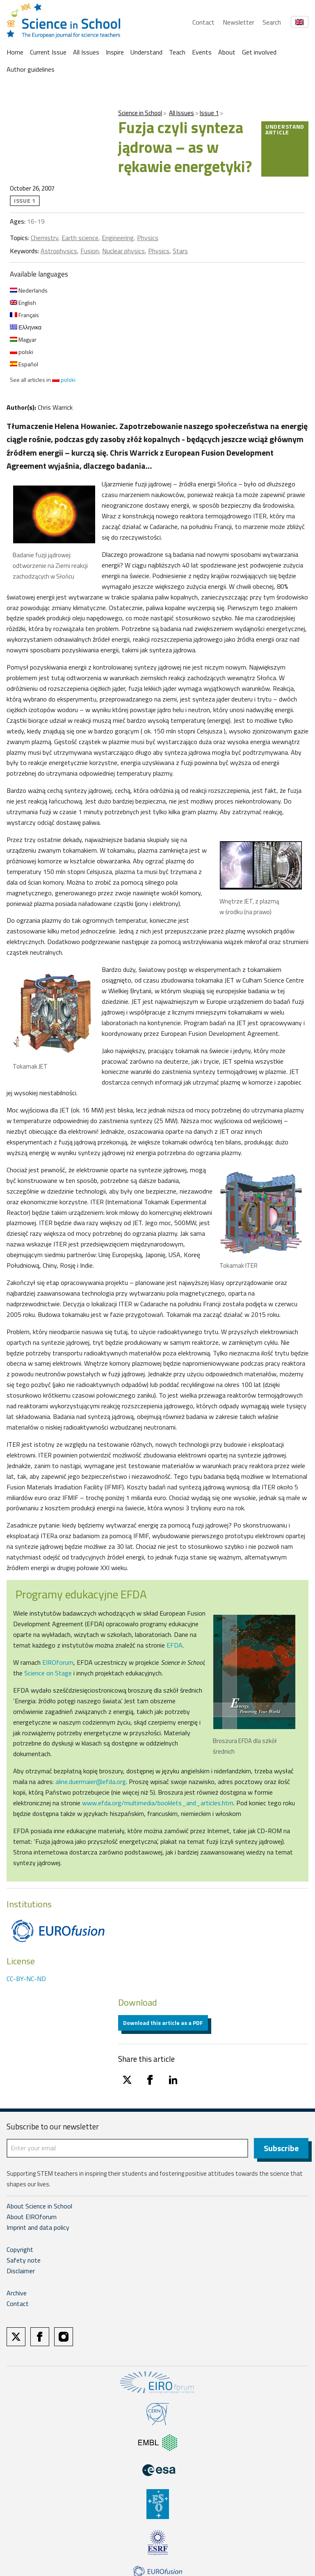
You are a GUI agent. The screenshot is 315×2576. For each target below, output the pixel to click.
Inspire (115, 52)
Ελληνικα (25, 327)
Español (24, 364)
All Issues (86, 52)
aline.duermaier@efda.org (90, 1781)
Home (15, 52)
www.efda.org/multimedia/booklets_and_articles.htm (157, 1803)
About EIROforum (32, 2217)
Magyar (23, 339)
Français (24, 315)
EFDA (175, 1645)
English (23, 302)
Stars (180, 251)
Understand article (284, 129)
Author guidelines (31, 69)
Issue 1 (209, 113)
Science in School (140, 113)
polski (21, 351)
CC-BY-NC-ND (26, 1979)
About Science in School (39, 2207)
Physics (147, 238)
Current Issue (48, 52)
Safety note (24, 2261)
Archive (17, 2294)
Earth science (80, 238)
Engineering (118, 238)
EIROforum (57, 1662)
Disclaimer (21, 2271)
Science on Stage (48, 1673)
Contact (203, 22)
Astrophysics (59, 251)
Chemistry (44, 238)
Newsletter (238, 22)
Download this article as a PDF (163, 2022)
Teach (177, 52)
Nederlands (29, 290)
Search (271, 22)
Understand (146, 52)
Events (202, 52)
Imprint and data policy (38, 2228)
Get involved (259, 52)
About (226, 52)
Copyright (20, 2250)
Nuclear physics (123, 251)
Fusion (89, 251)
